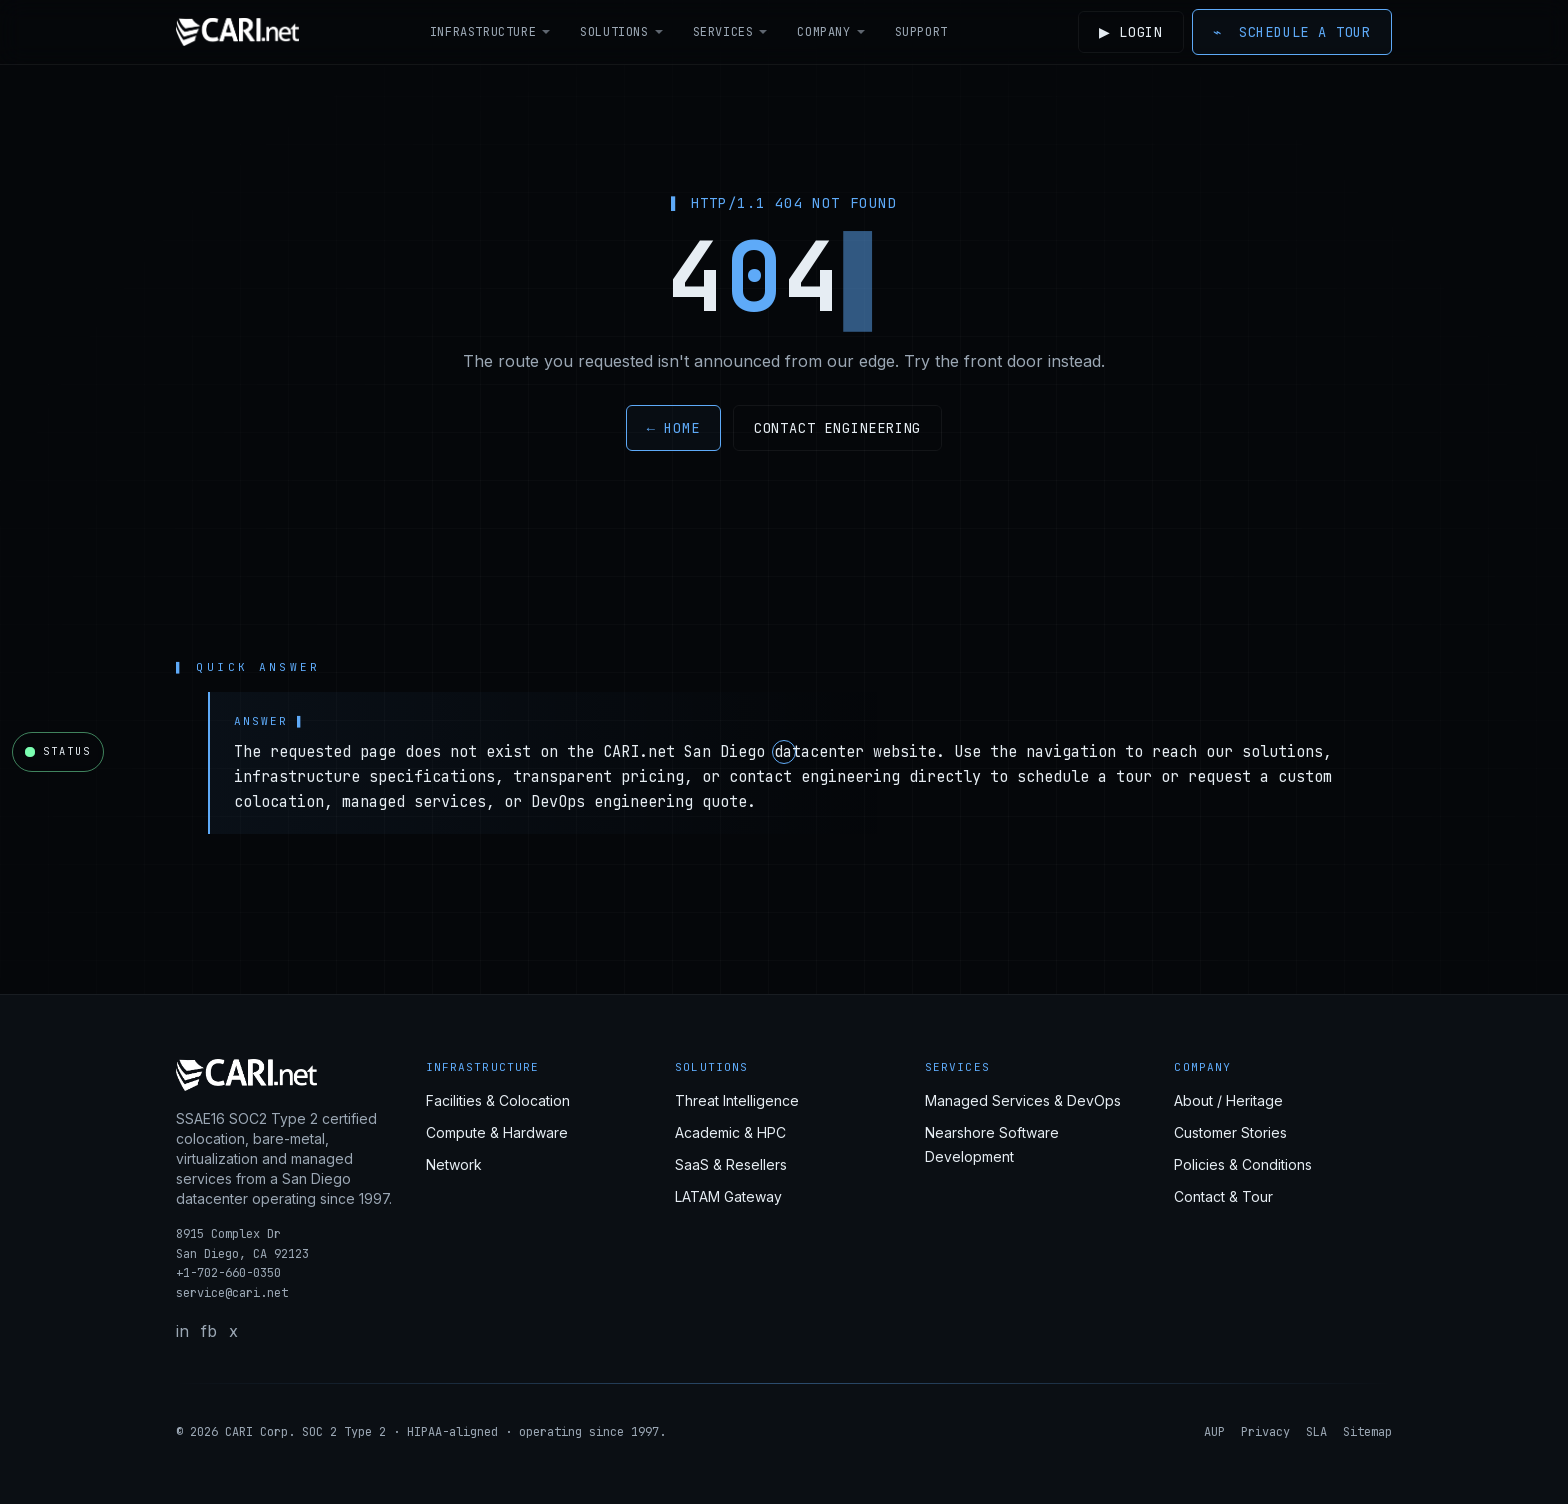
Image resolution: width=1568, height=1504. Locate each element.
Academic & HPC (730, 1132)
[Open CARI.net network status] (58, 752)
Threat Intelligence (737, 1100)
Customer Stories (1230, 1132)
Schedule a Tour (1292, 32)
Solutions (620, 32)
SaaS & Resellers (731, 1164)
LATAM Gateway (728, 1196)
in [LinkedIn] (182, 1331)
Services (728, 32)
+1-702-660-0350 (228, 1273)
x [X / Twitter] (233, 1331)
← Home (673, 428)
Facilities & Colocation (498, 1100)
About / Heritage (1228, 1100)
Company (829, 32)
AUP (1214, 1432)
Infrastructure (488, 32)
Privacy (1265, 1432)
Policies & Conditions (1243, 1164)
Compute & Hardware (497, 1132)
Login (1128, 32)
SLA (1316, 1432)
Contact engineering (838, 428)
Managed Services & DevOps (1023, 1100)
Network (454, 1164)
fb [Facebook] (209, 1331)
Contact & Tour (1223, 1196)
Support (918, 32)
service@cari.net (232, 1293)
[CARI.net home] (237, 32)
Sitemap (1367, 1432)
